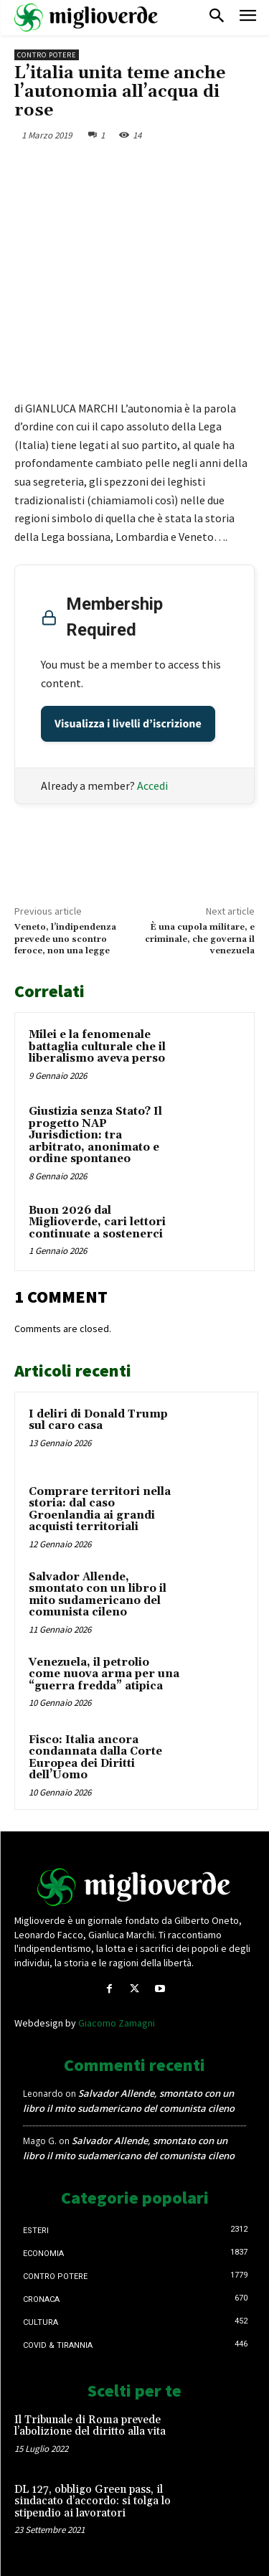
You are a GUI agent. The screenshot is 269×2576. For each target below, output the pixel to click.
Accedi (152, 785)
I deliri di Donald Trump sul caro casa (98, 1420)
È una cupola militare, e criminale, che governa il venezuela (200, 939)
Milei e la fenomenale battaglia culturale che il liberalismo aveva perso (97, 1046)
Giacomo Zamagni (116, 2022)
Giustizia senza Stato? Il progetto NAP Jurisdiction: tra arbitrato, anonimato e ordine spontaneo (95, 1135)
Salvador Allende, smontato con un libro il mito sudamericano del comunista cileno (97, 1595)
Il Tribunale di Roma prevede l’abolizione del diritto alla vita (90, 2426)
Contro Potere (46, 54)
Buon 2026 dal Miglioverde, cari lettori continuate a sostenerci (97, 1221)
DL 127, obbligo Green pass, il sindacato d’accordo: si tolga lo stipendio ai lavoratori (92, 2501)
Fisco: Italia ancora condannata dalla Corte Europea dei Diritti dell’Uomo (95, 1758)
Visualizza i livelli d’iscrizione (128, 724)
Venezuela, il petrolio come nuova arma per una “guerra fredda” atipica (104, 1674)
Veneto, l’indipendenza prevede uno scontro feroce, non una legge (65, 939)
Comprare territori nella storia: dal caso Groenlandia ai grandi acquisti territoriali (100, 1509)
